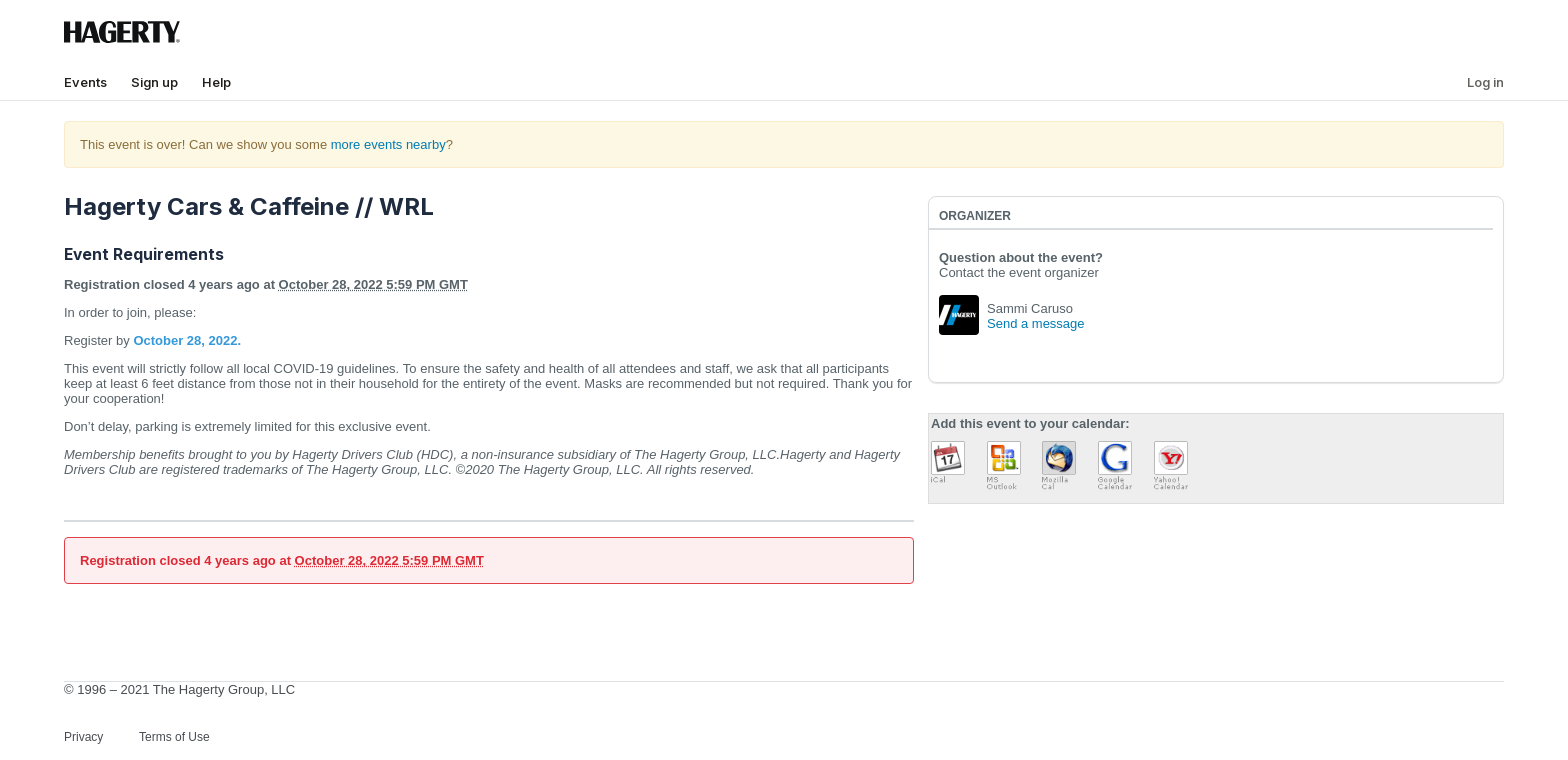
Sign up (154, 82)
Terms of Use (174, 737)
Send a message (1036, 323)
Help (216, 82)
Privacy (83, 737)
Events (85, 82)
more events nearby (388, 144)
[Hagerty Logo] (126, 39)
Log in (1485, 82)
